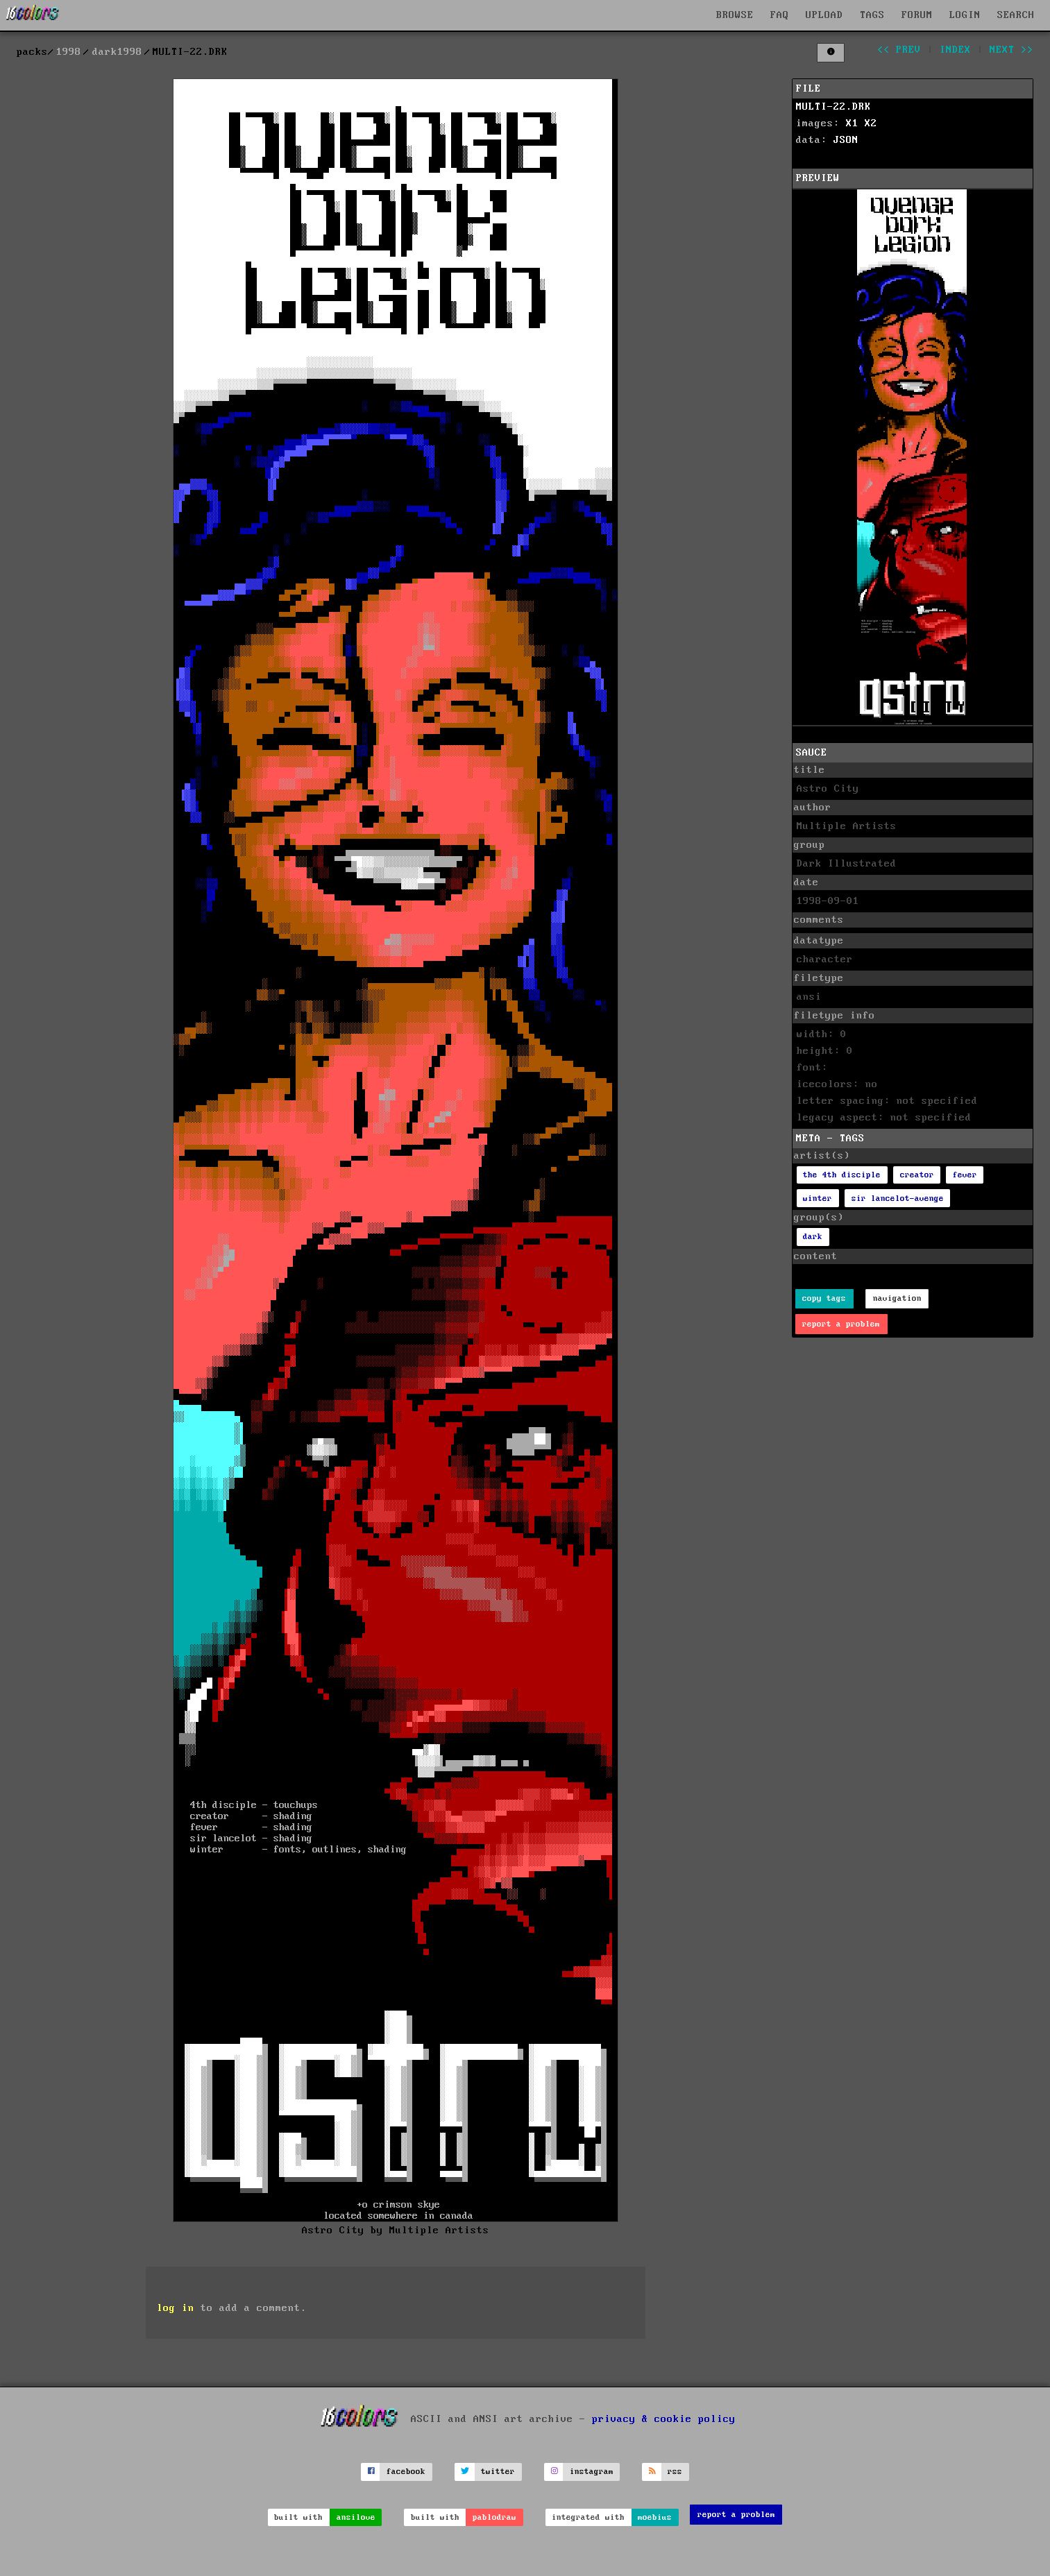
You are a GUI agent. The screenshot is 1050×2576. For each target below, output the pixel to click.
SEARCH (1016, 15)
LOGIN (965, 15)
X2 (871, 123)
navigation (897, 1298)
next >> (1011, 50)
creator (917, 1174)
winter (817, 1198)
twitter (498, 2471)
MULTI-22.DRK (833, 106)
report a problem (841, 1324)
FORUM (917, 15)
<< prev (899, 50)
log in (175, 2308)
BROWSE (735, 15)
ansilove (356, 2517)
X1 (852, 123)
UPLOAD (824, 15)
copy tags (824, 1298)
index (955, 50)
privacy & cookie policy (664, 2418)
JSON (845, 140)
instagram (591, 2471)
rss (675, 2471)
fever (965, 1174)
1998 (68, 52)
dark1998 (117, 52)
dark (812, 1236)
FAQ (779, 15)
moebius (655, 2517)
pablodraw (494, 2517)
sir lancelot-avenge (898, 1198)
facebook (406, 2471)
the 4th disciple (842, 1174)
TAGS (872, 15)
